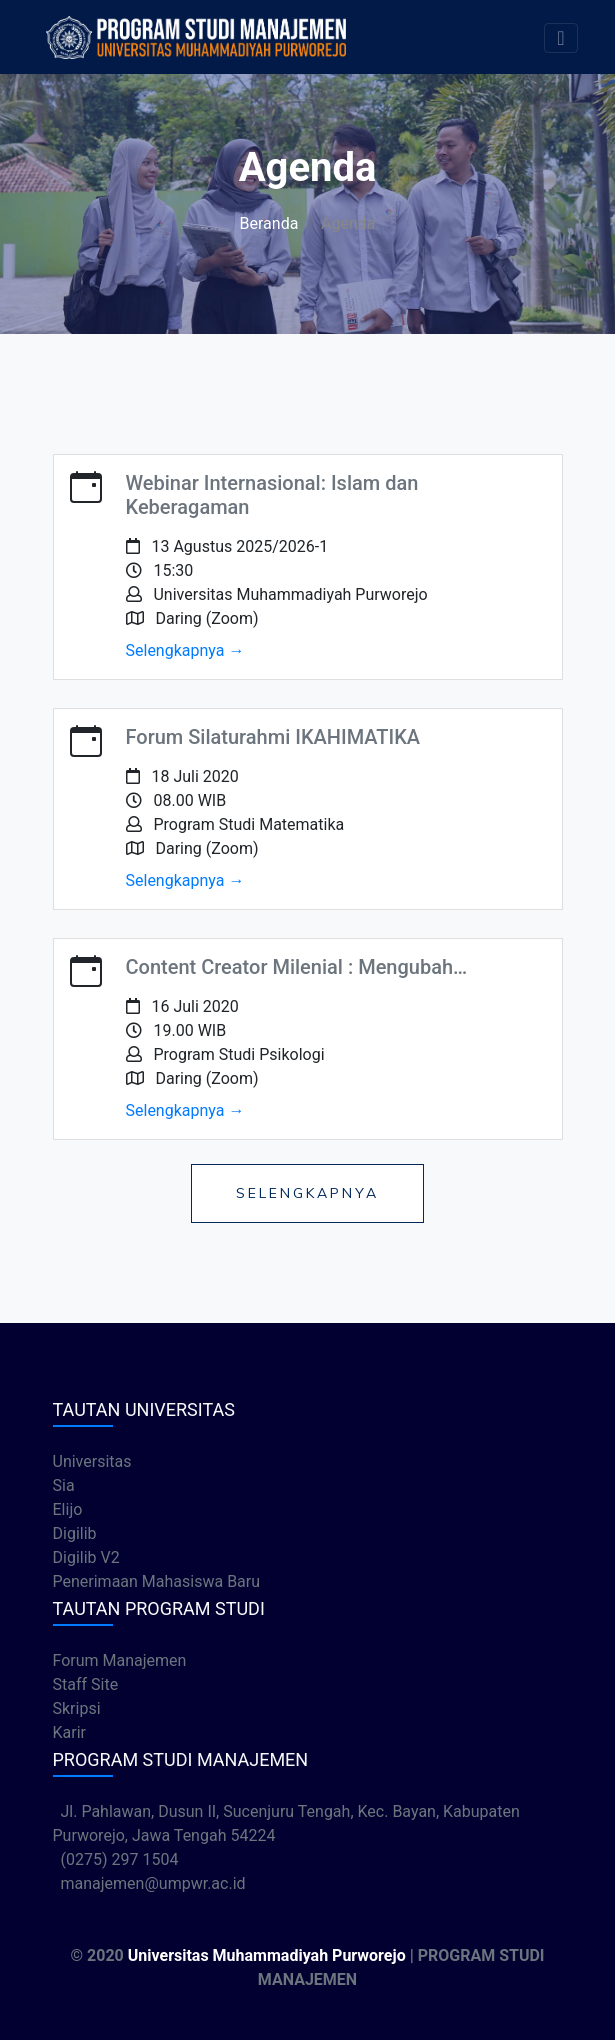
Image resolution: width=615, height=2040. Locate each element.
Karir (69, 1732)
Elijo (68, 1509)
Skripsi (77, 1708)
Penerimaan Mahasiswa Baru (157, 1581)
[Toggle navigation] (560, 38)
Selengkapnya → (185, 650)
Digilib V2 (86, 1557)
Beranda (269, 223)
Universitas (92, 1461)
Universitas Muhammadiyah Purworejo (267, 1955)
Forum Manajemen (120, 1660)
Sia (64, 1485)
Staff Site (86, 1684)
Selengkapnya (307, 1193)
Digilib (75, 1533)
